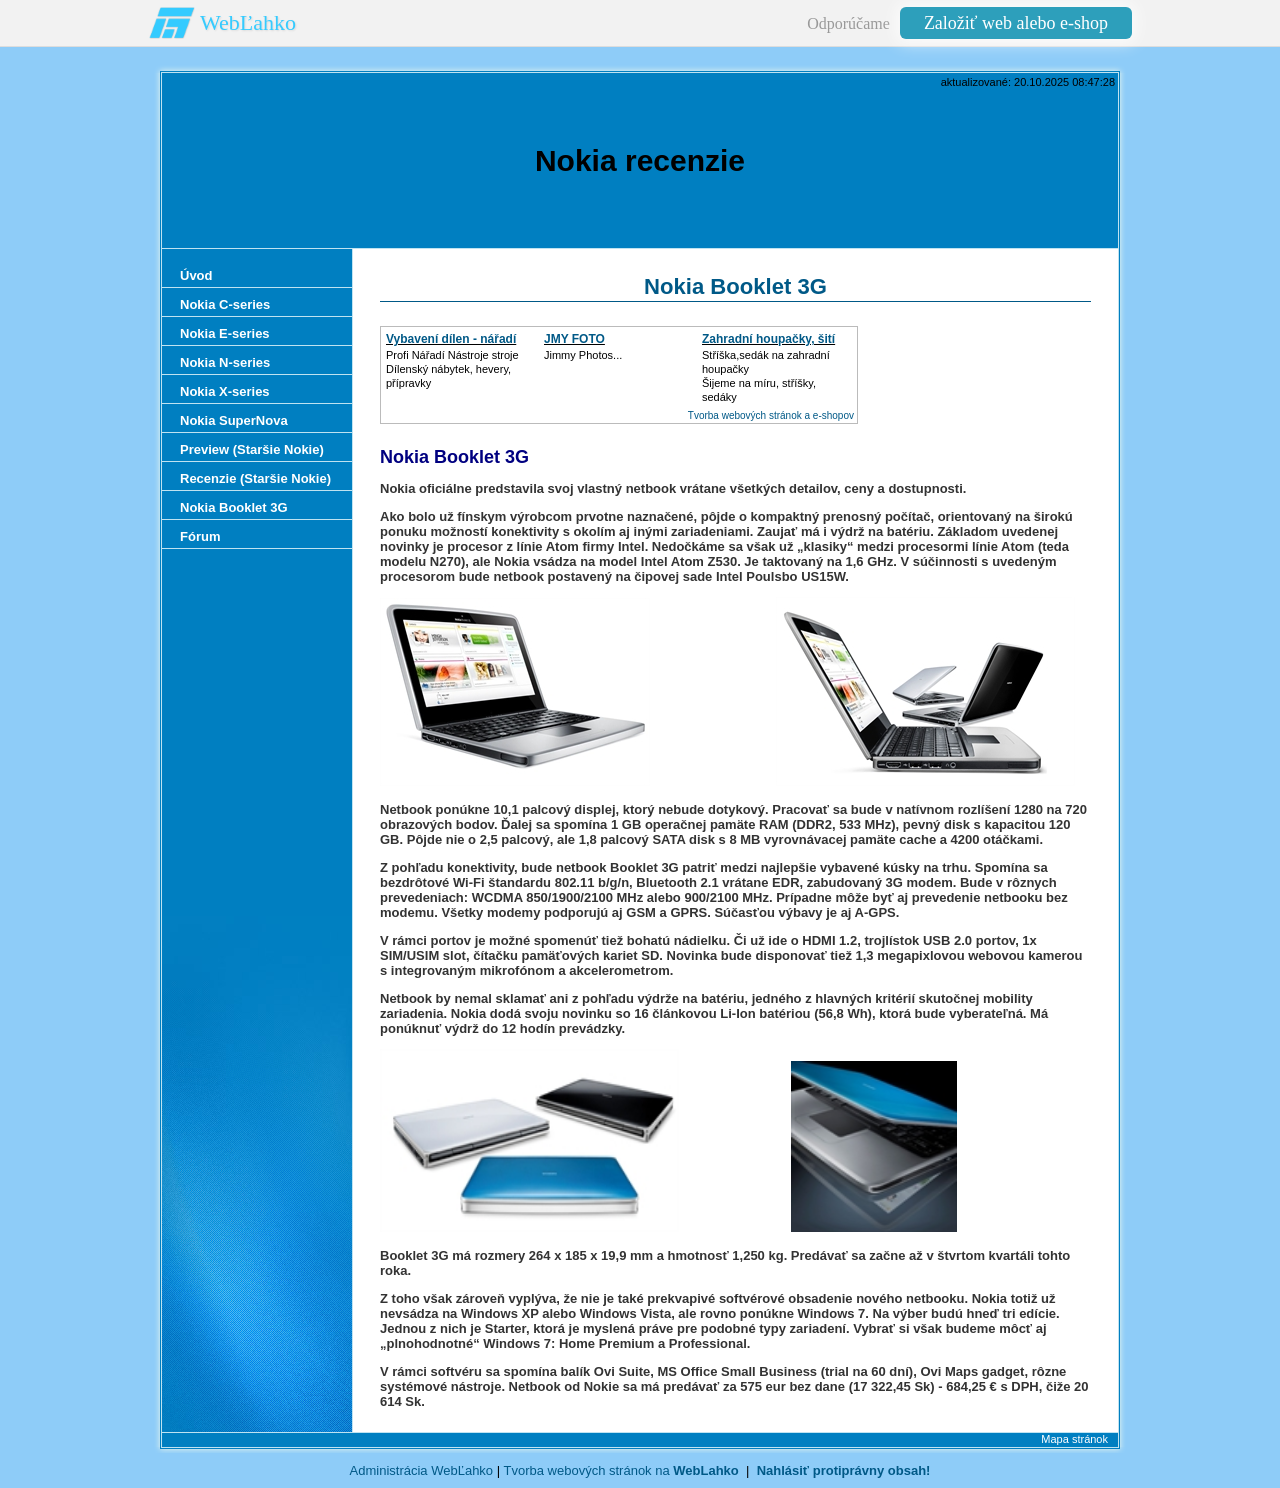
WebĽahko (248, 22)
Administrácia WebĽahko (422, 1470)
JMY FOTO (574, 339)
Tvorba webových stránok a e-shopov (771, 415)
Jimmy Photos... (583, 355)
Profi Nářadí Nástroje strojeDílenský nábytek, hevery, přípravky (452, 369)
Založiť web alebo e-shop (1016, 23)
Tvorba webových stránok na (620, 1470)
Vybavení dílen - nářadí (451, 339)
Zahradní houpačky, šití (768, 339)
